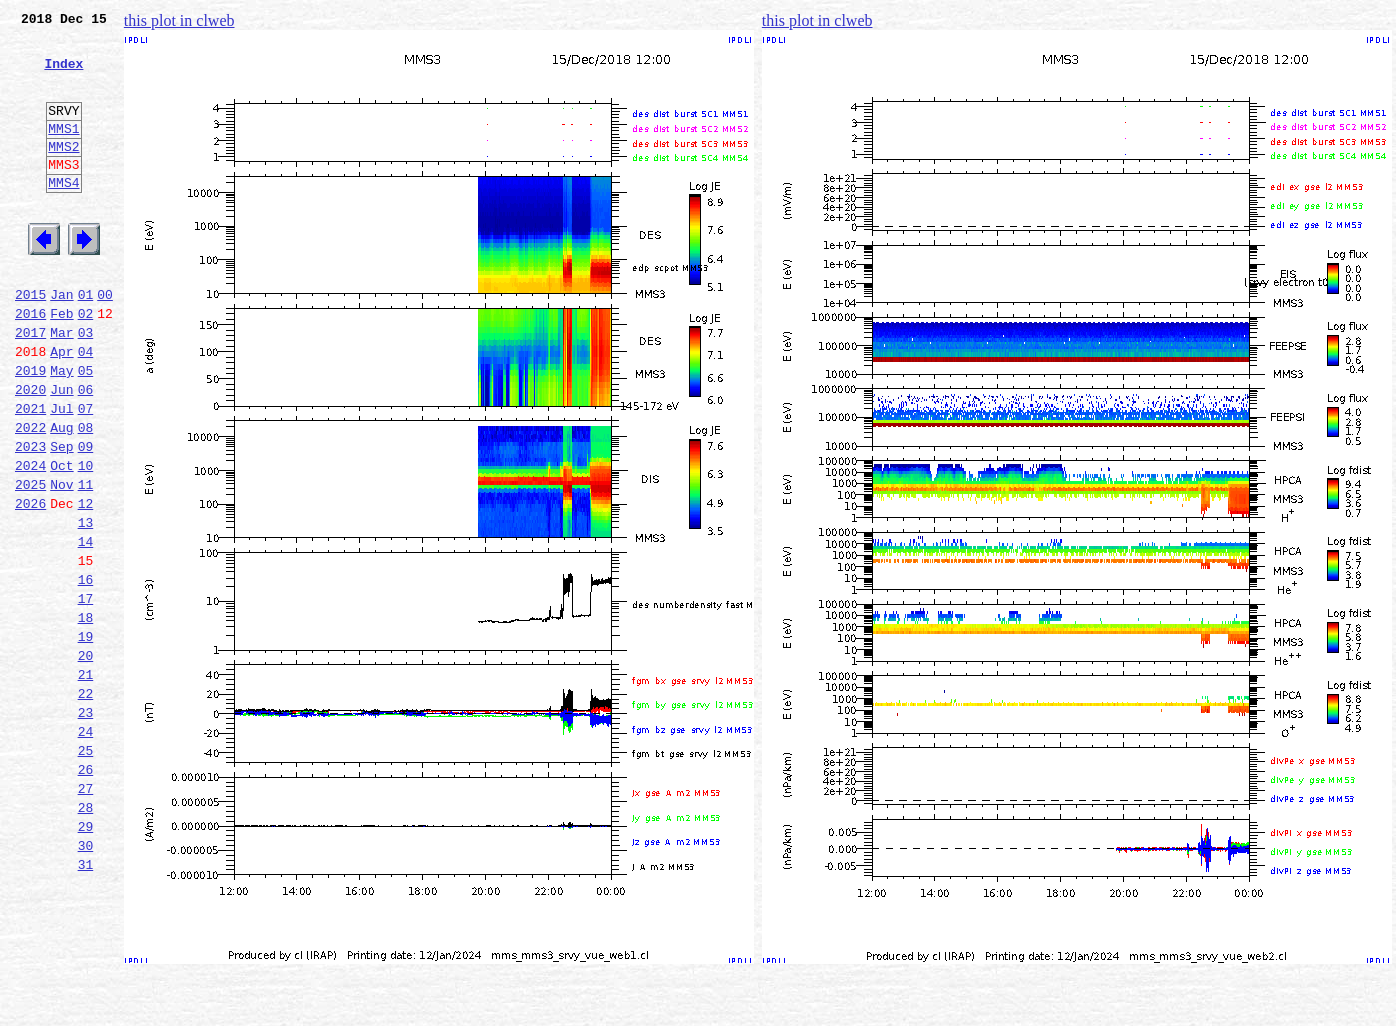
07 (86, 474)
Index (63, 75)
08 (86, 496)
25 (86, 870)
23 (86, 826)
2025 (30, 562)
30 (86, 980)
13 (86, 606)
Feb (61, 364)
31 (86, 1002)
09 (86, 518)
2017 (30, 386)
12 (86, 584)
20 (86, 760)
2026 (30, 584)
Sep (61, 518)
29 (86, 958)
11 (86, 562)
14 (86, 628)
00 (105, 342)
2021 (30, 474)
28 (86, 936)
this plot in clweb (179, 20)
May (61, 430)
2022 (30, 496)
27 (86, 914)
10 (86, 540)
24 (86, 848)
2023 (30, 518)
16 (86, 672)
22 (86, 804)
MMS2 (63, 173)
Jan (61, 342)
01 (86, 342)
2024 (30, 540)
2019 (30, 430)
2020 (30, 452)
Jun (61, 452)
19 (86, 738)
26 (86, 892)
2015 (30, 342)
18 (86, 716)
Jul (61, 474)
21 (86, 782)
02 (86, 364)
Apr (61, 408)
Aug (61, 496)
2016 (30, 364)
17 (86, 694)
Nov (61, 562)
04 (86, 408)
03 (86, 386)
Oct (61, 540)
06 (86, 452)
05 (86, 430)
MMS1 (63, 152)
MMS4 (63, 215)
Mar (61, 386)
